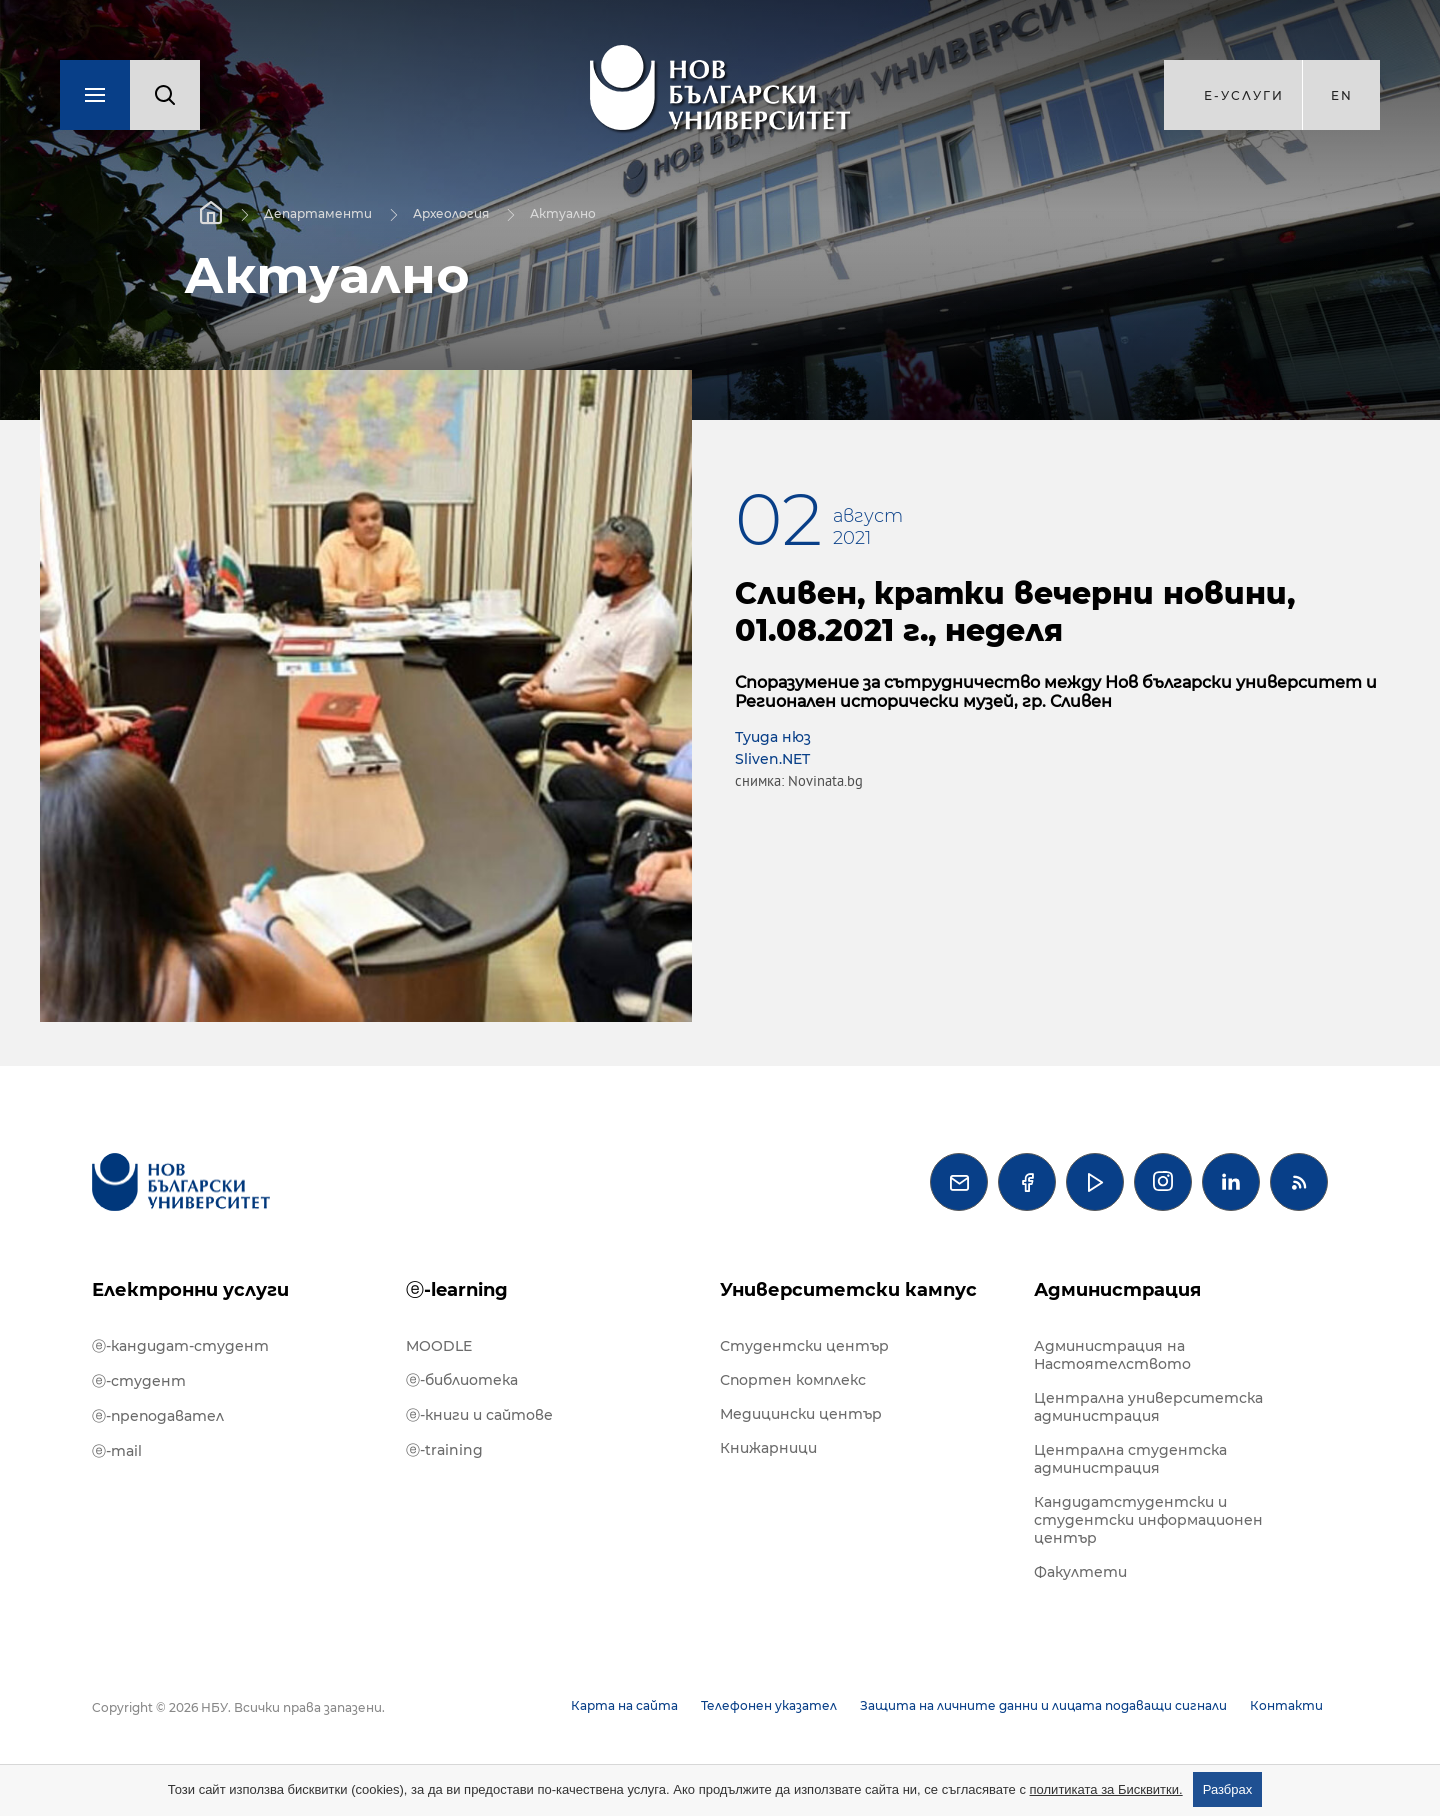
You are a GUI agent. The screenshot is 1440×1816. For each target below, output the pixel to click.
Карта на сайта (624, 1705)
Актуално (563, 213)
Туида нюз (773, 737)
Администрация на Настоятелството (1112, 1355)
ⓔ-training (444, 1450)
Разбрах (1228, 1789)
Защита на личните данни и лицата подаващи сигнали (1043, 1705)
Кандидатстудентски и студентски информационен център (1148, 1520)
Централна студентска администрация (1130, 1459)
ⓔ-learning (457, 1290)
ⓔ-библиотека (462, 1380)
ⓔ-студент (139, 1381)
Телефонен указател (769, 1705)
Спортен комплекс (793, 1380)
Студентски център (804, 1346)
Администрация (1117, 1290)
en (1342, 95)
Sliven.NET (772, 759)
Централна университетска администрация (1148, 1407)
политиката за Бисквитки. (1106, 1789)
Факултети (1080, 1572)
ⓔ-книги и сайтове (479, 1415)
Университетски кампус (848, 1290)
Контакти (1286, 1705)
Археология (451, 213)
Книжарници (768, 1448)
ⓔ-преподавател (158, 1416)
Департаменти (318, 213)
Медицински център (801, 1414)
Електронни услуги (190, 1290)
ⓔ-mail (117, 1451)
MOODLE (439, 1346)
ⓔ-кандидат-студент (180, 1346)
